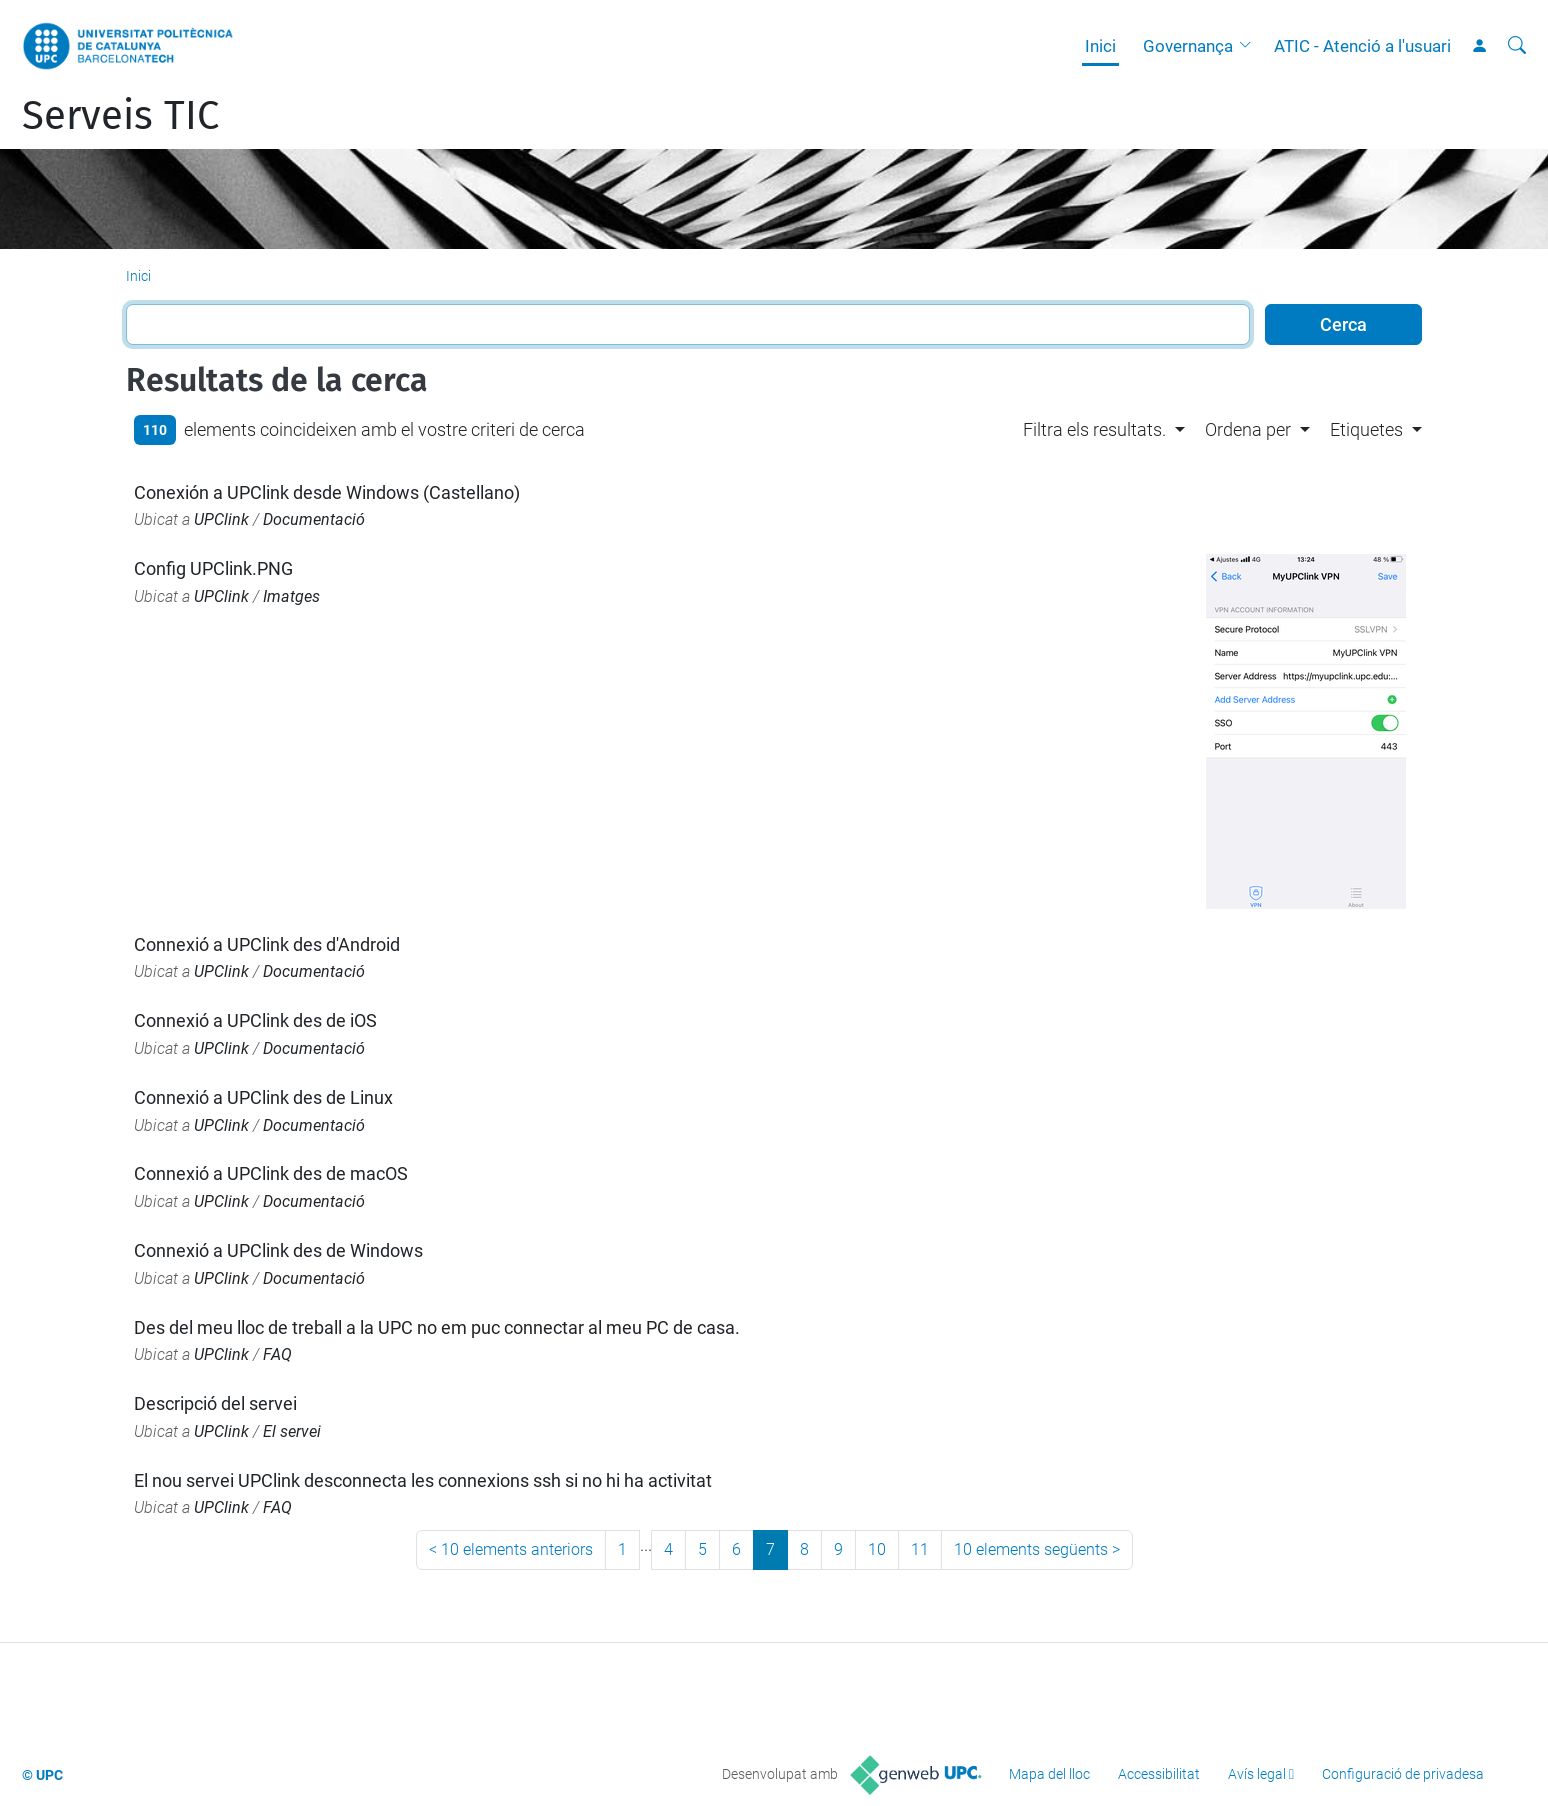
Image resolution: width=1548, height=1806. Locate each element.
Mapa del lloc (1049, 1774)
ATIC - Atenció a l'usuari (1362, 46)
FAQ (277, 1354)
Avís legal (1257, 1774)
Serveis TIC (120, 116)
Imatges (291, 596)
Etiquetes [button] (1366, 429)
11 (920, 1549)
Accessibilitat (1159, 1774)
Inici (1100, 46)
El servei (292, 1431)
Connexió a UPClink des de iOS (255, 1020)
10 (877, 1549)
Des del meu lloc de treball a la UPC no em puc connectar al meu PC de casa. (437, 1327)
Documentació (314, 519)
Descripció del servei (215, 1403)
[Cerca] (1517, 46)
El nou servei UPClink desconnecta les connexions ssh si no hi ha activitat (423, 1480)
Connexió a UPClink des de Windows (278, 1250)
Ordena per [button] (1248, 429)
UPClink (221, 519)
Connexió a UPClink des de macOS (271, 1173)
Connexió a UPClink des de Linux (263, 1097)
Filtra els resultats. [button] (1094, 429)
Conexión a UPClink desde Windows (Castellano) (327, 492)
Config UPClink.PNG (213, 568)
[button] (1250, 46)
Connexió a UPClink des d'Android (267, 944)
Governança (1188, 46)
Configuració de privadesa (1403, 1774)
